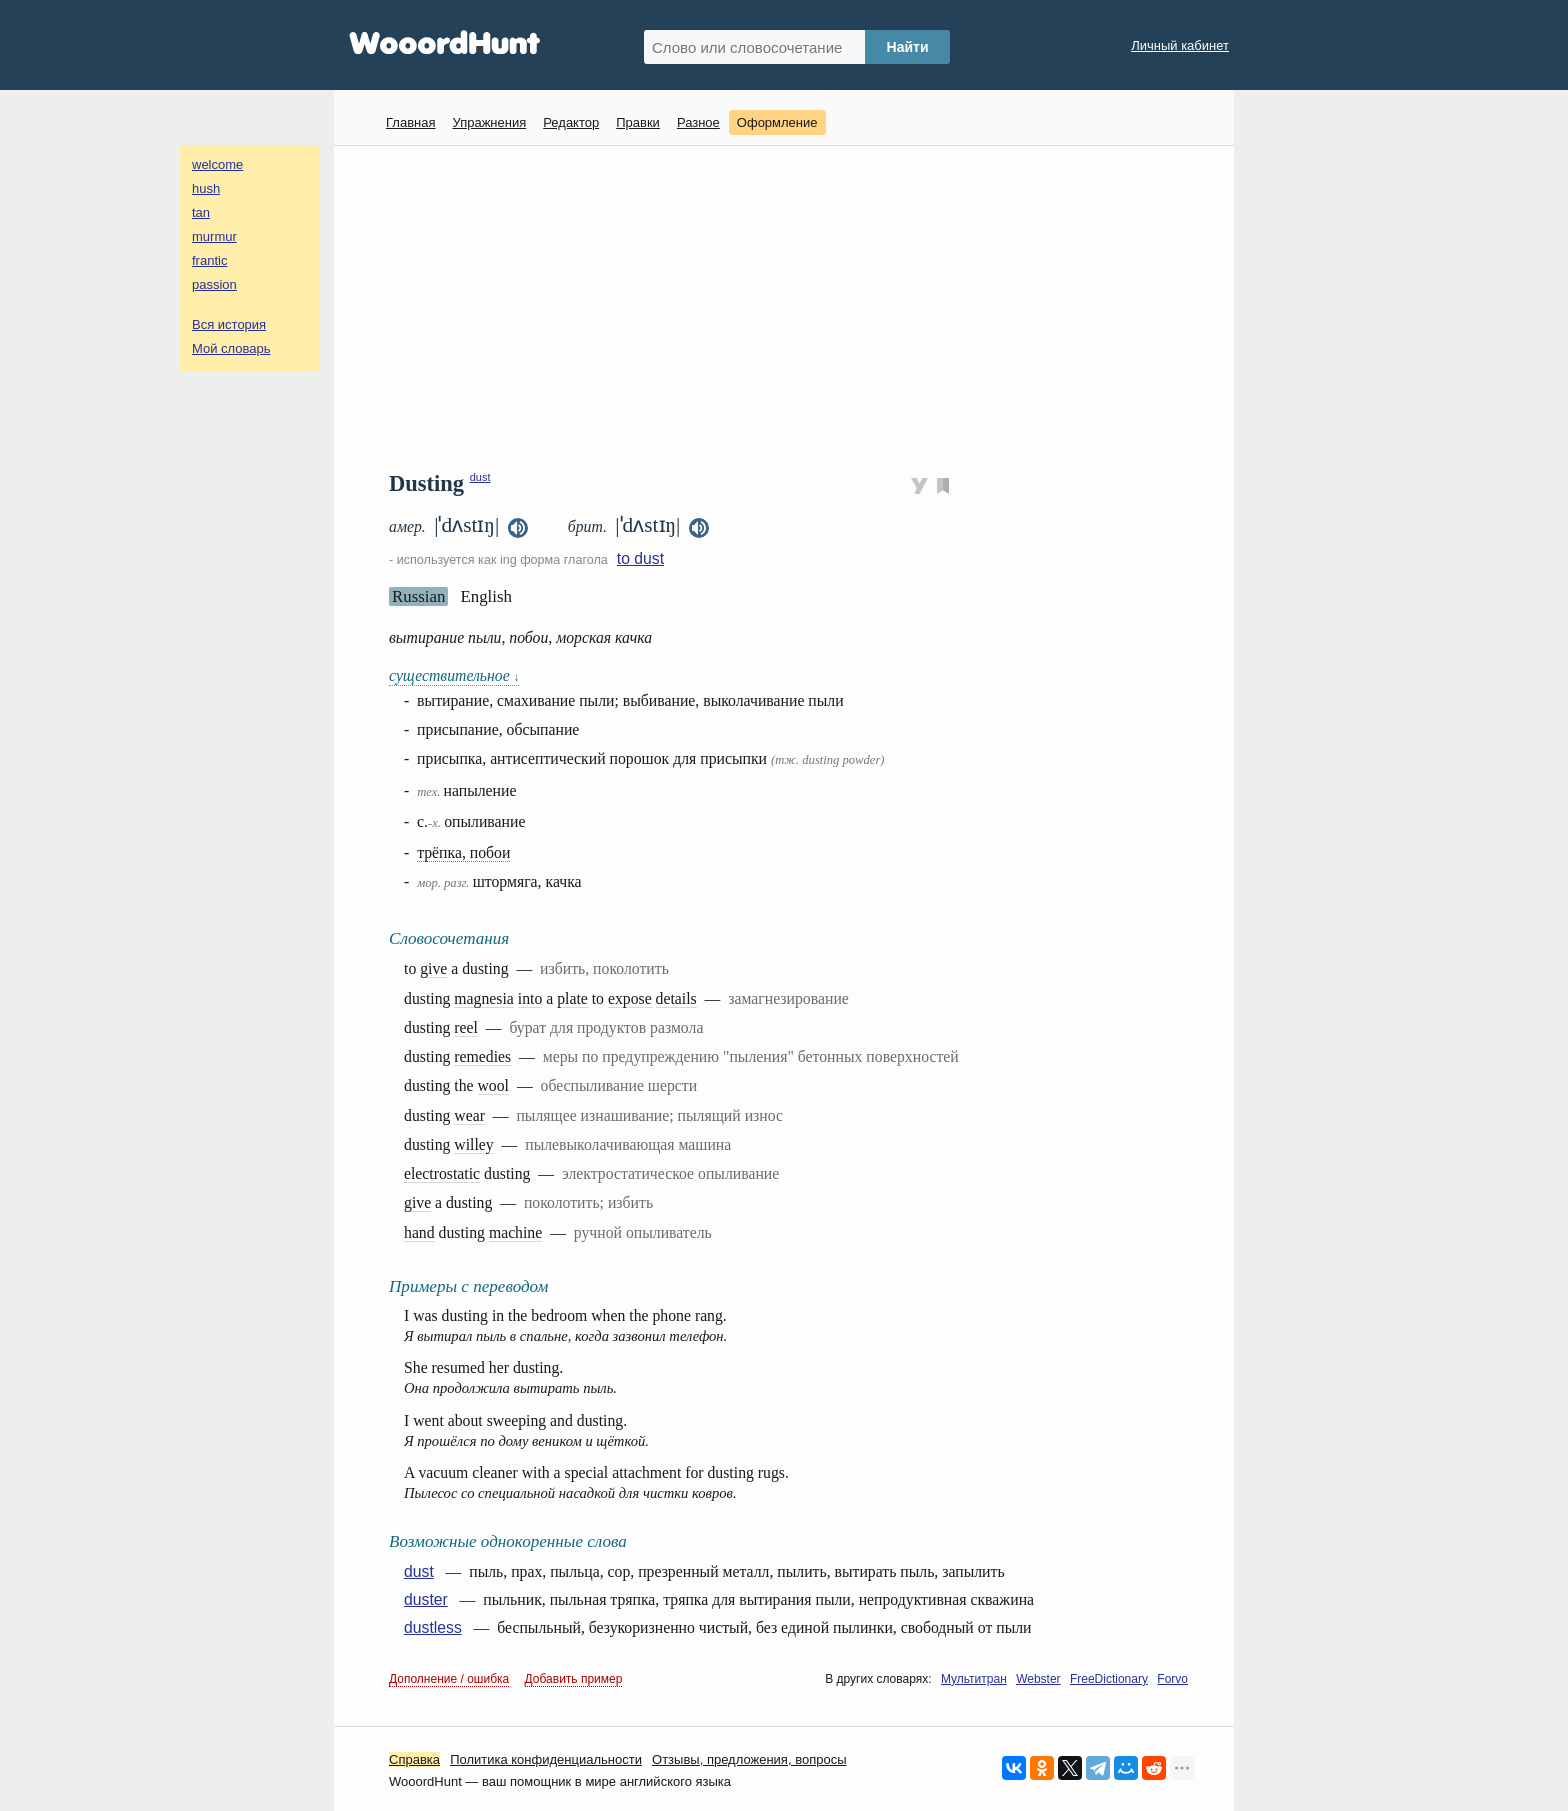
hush (206, 188)
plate (572, 998)
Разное (698, 122)
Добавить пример (574, 1679)
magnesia (483, 998)
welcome (217, 164)
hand (419, 1232)
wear (469, 1115)
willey (473, 1144)
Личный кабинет (1180, 45)
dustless (433, 1627)
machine (515, 1232)
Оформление (777, 122)
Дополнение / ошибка (449, 1679)
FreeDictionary (1109, 1679)
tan (201, 212)
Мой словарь (231, 348)
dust (480, 477)
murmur (214, 236)
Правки (638, 122)
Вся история (229, 324)
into (530, 998)
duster (426, 1599)
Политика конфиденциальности (546, 1759)
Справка (414, 1759)
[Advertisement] (791, 306)
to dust (640, 558)
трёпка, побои (463, 852)
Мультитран (974, 1679)
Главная (410, 122)
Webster (1038, 1679)
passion (214, 284)
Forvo (1172, 1679)
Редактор (571, 122)
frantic (209, 260)
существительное (454, 675)
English (486, 596)
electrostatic (442, 1173)
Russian (418, 596)
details (676, 998)
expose (630, 998)
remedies (482, 1056)
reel (466, 1027)
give (433, 968)
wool (494, 1085)
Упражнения (489, 122)
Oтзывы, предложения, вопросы (749, 1759)
